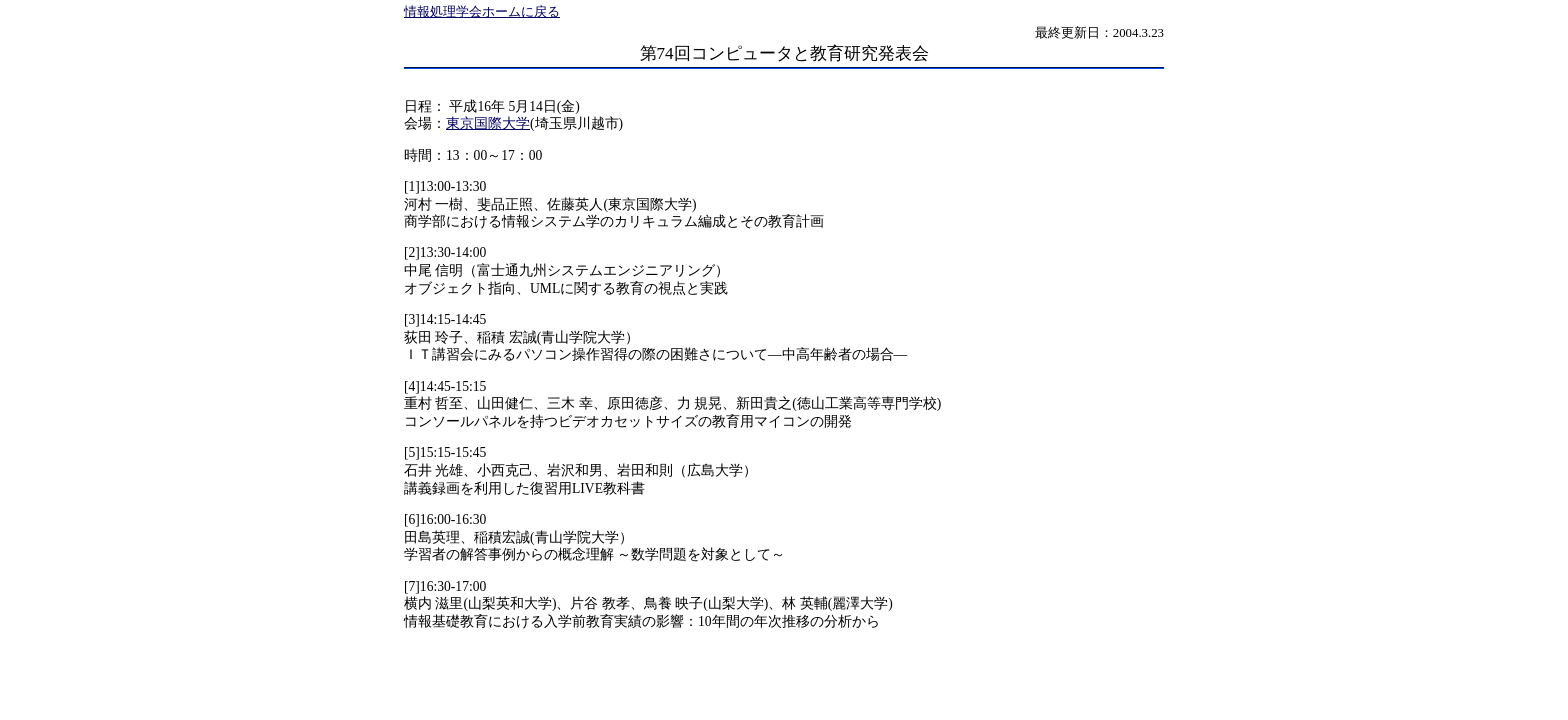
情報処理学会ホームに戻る (482, 12)
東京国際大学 (488, 123)
